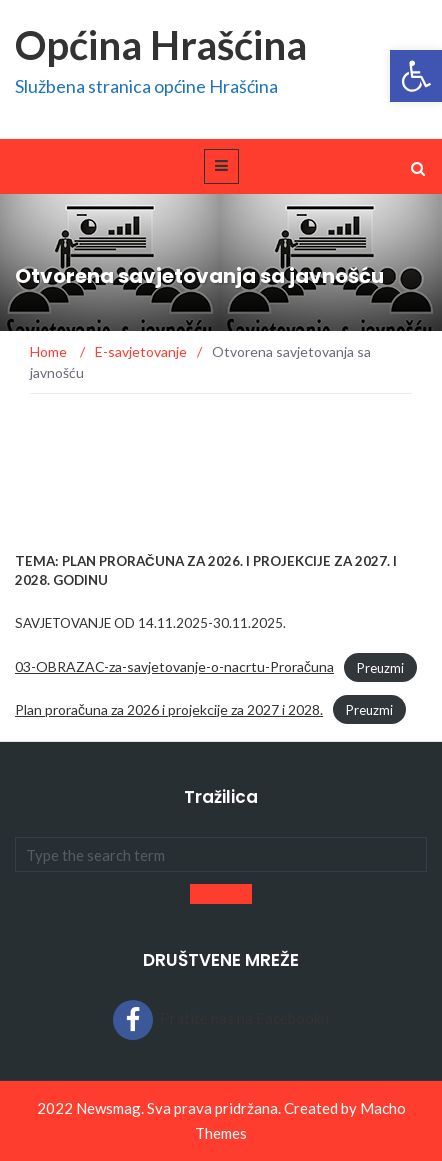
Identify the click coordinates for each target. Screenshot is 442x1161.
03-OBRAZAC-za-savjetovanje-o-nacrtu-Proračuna (174, 666)
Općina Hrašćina (161, 45)
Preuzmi (380, 667)
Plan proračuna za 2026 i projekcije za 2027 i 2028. (169, 709)
